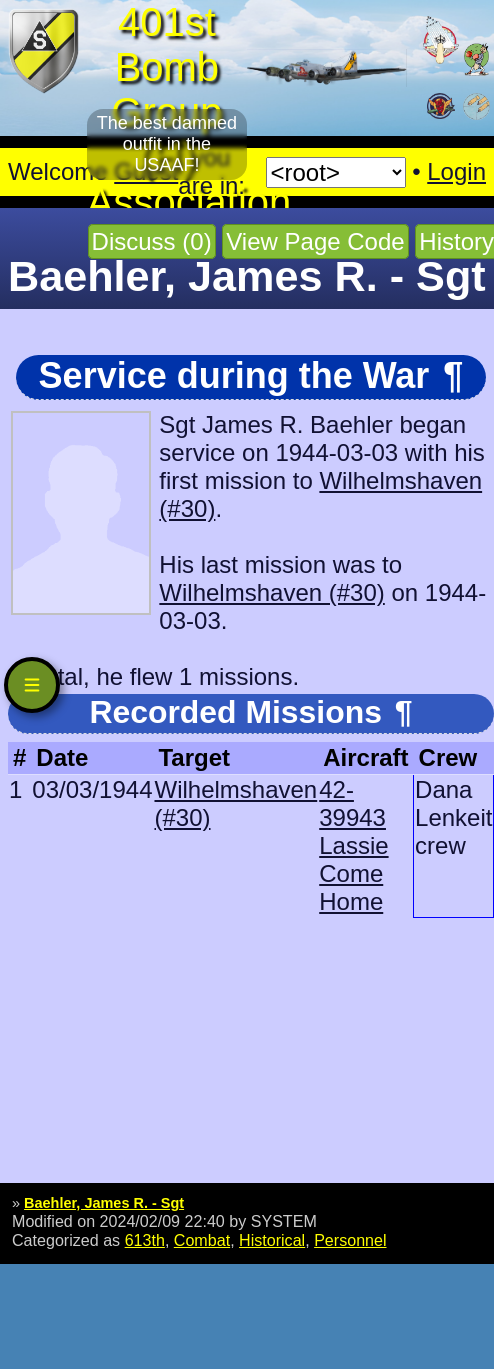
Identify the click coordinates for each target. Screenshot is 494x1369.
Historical (272, 1240)
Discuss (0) (152, 241)
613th (145, 1240)
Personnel (350, 1240)
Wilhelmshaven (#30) (271, 592)
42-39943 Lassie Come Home (353, 845)
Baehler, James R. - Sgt (104, 1203)
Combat (202, 1240)
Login (456, 171)
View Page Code (315, 241)
